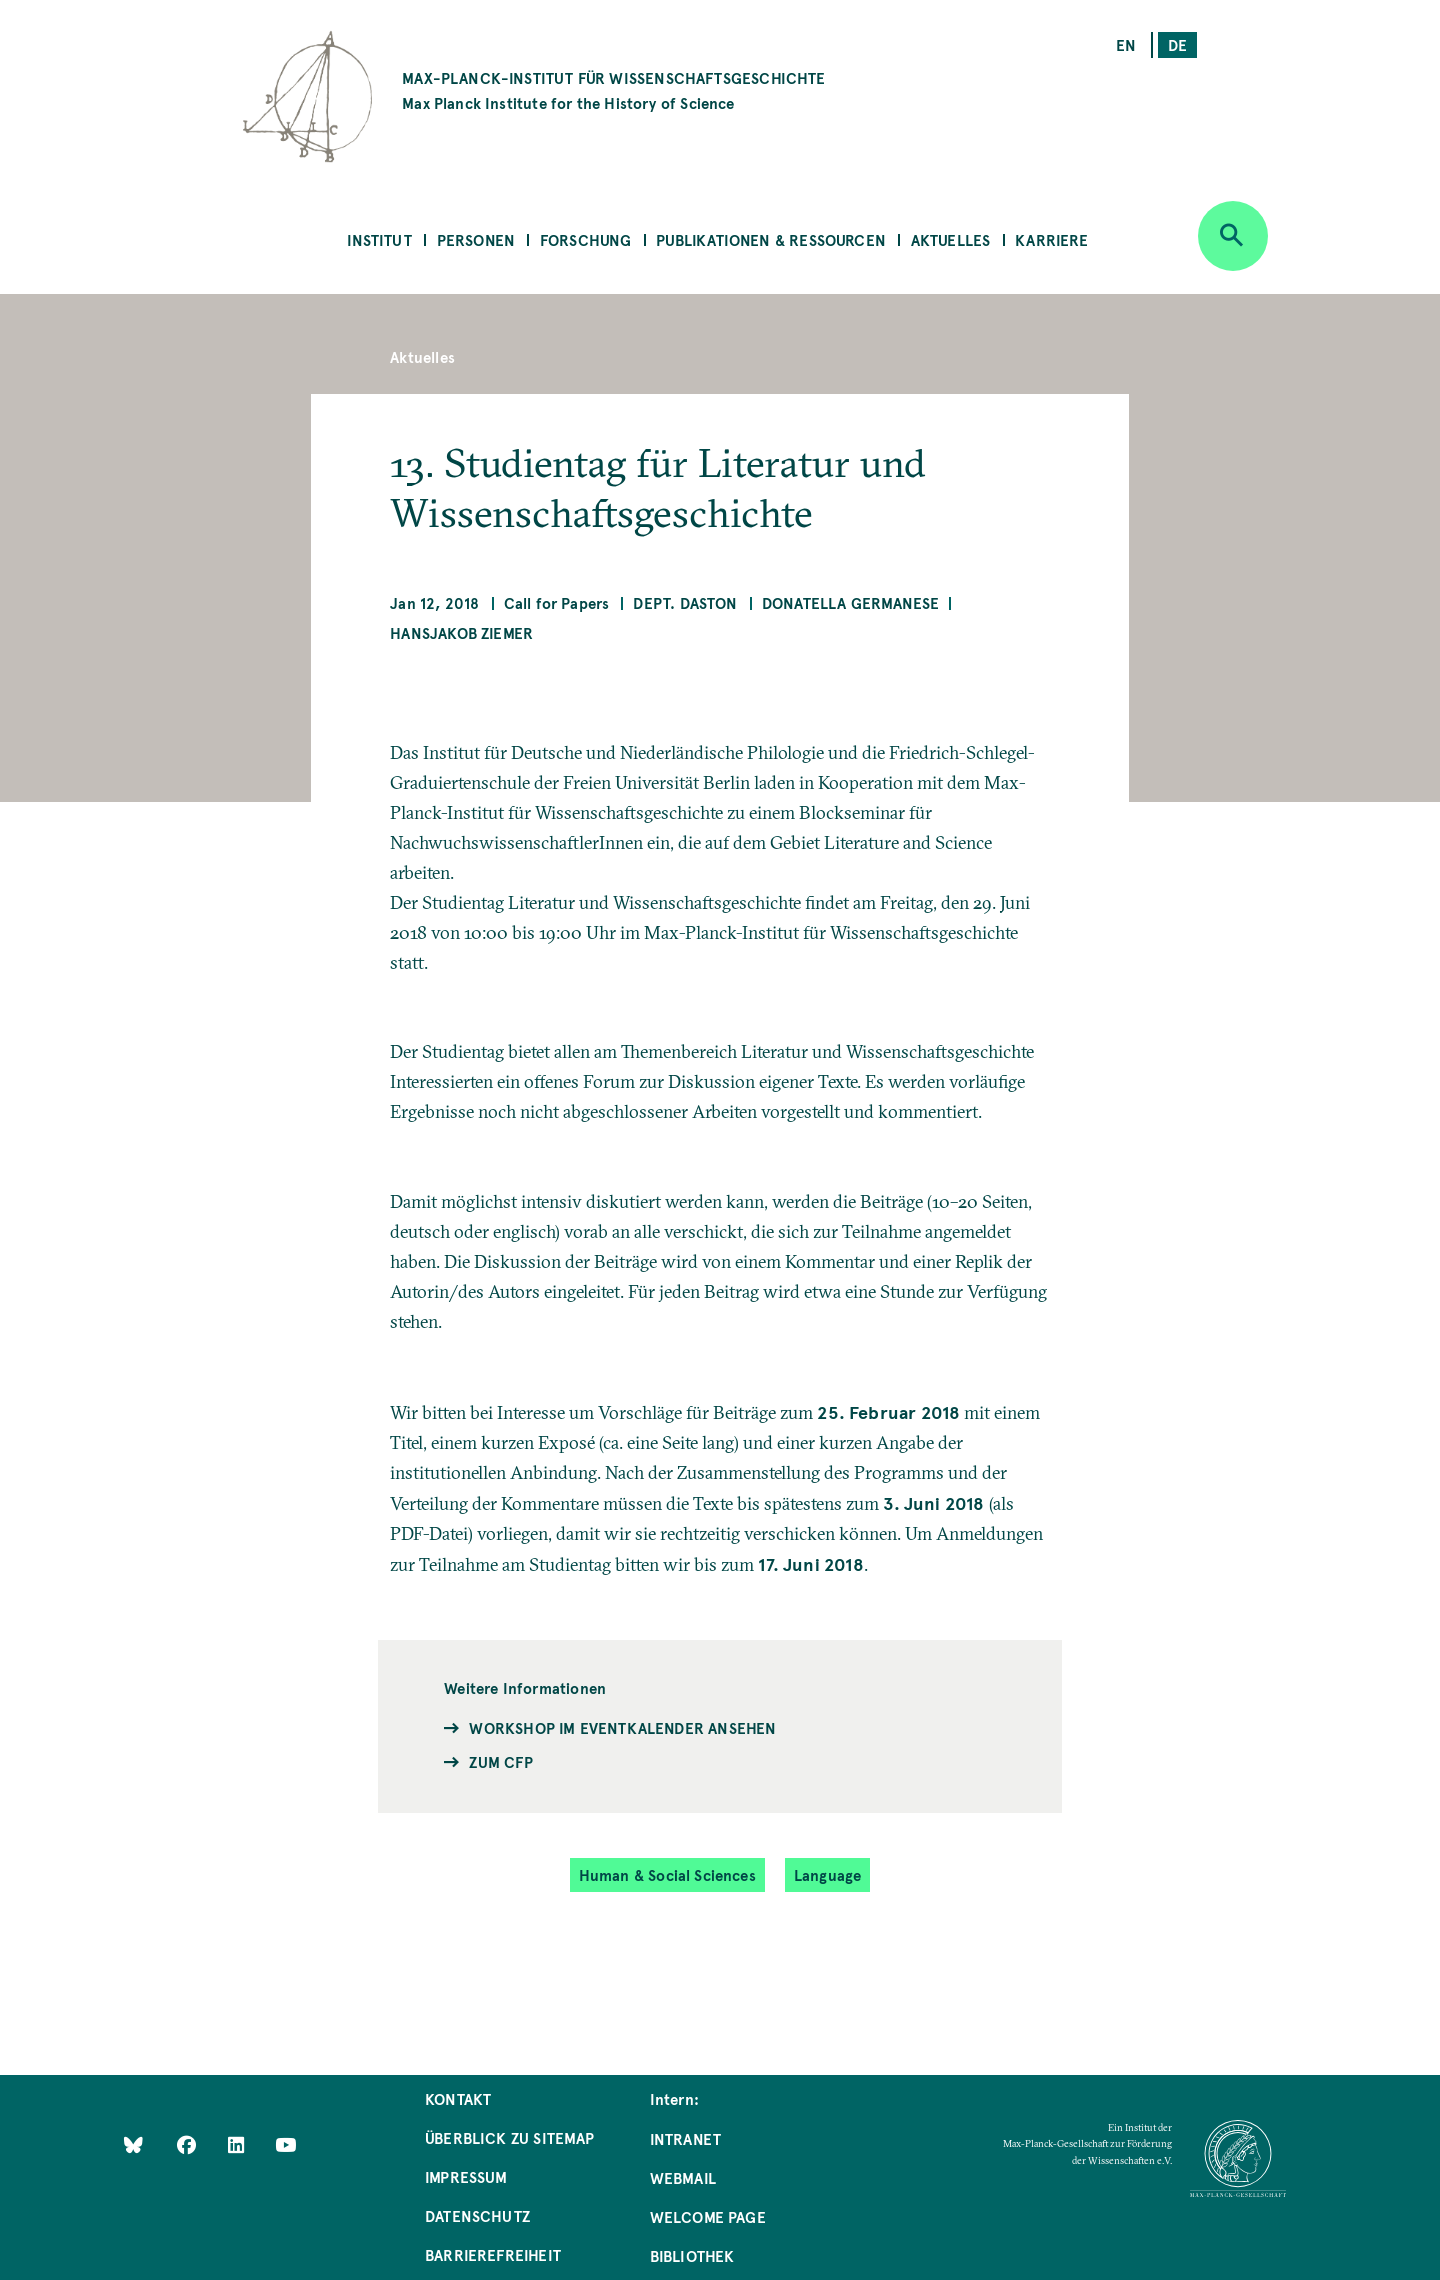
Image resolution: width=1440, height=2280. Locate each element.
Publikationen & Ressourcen (771, 239)
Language (827, 1874)
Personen (476, 239)
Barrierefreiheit (493, 2254)
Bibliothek (692, 2255)
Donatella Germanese (850, 602)
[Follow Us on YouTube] (285, 2144)
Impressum (466, 2176)
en (1126, 44)
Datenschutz (477, 2215)
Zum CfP (500, 1761)
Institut (379, 239)
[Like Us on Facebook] (188, 2144)
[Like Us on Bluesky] (133, 2144)
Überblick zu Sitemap (510, 2137)
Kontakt (458, 2098)
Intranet (685, 2138)
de (1177, 44)
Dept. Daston (685, 602)
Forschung (586, 239)
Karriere (1051, 239)
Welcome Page (708, 2216)
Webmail (683, 2177)
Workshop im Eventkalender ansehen (622, 1727)
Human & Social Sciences (667, 1874)
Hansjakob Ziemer (461, 632)
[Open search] (1233, 236)
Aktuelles (951, 239)
